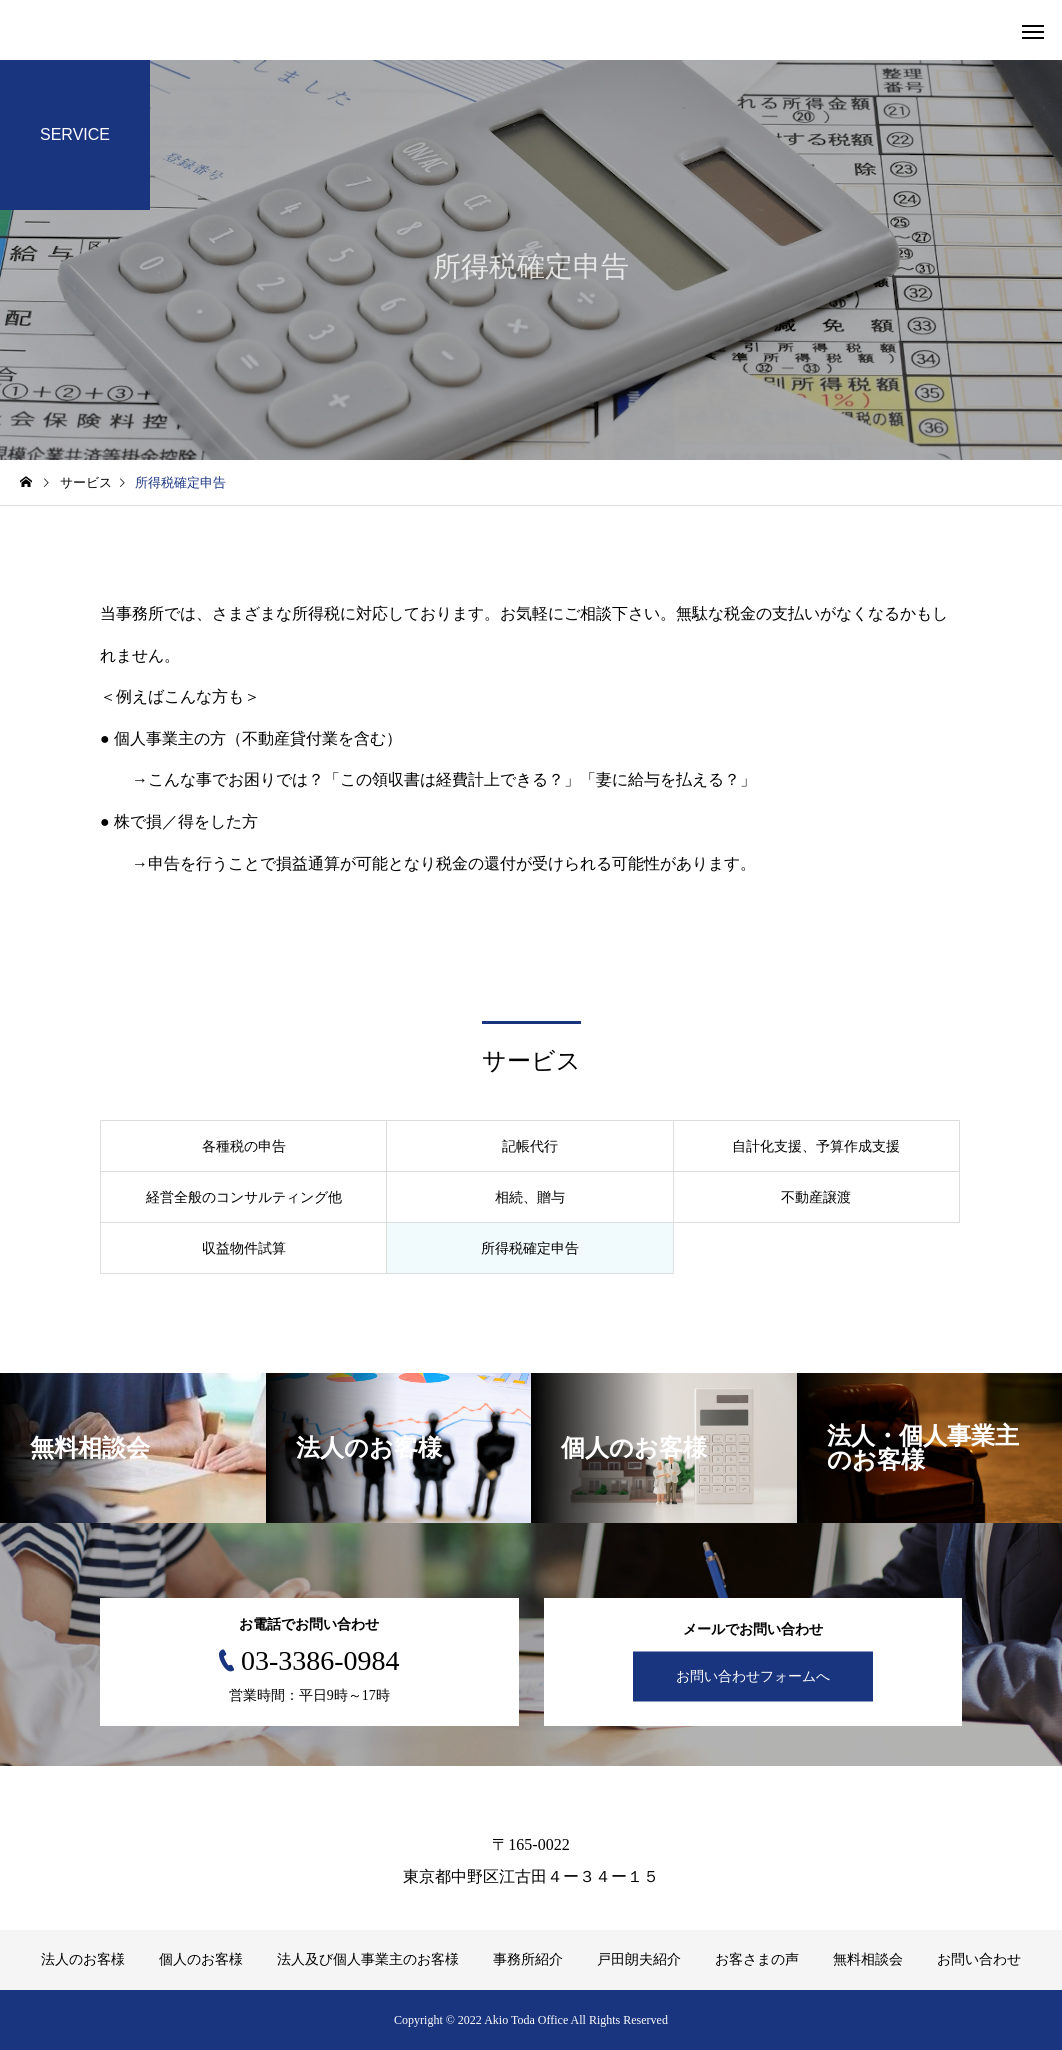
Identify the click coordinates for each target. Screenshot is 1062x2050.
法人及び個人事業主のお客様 (368, 1959)
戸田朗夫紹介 (639, 1959)
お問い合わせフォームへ (753, 1676)
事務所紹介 (528, 1959)
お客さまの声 (757, 1959)
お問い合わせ (979, 1959)
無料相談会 (868, 1959)
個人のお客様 (201, 1959)
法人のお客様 (83, 1959)
